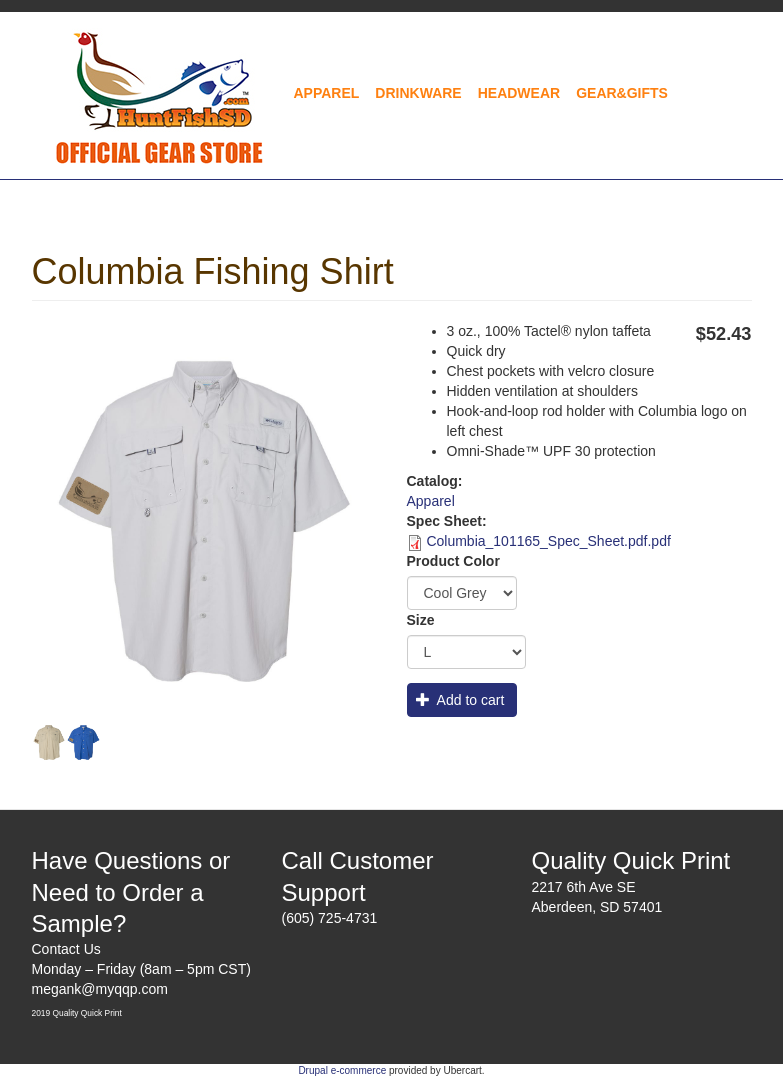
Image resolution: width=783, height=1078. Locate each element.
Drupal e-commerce (342, 1070)
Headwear (519, 93)
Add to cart (460, 700)
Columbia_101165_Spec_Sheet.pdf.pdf (548, 541)
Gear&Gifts (622, 93)
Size (421, 620)
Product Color (453, 561)
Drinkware (418, 93)
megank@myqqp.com (100, 989)
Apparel (327, 93)
